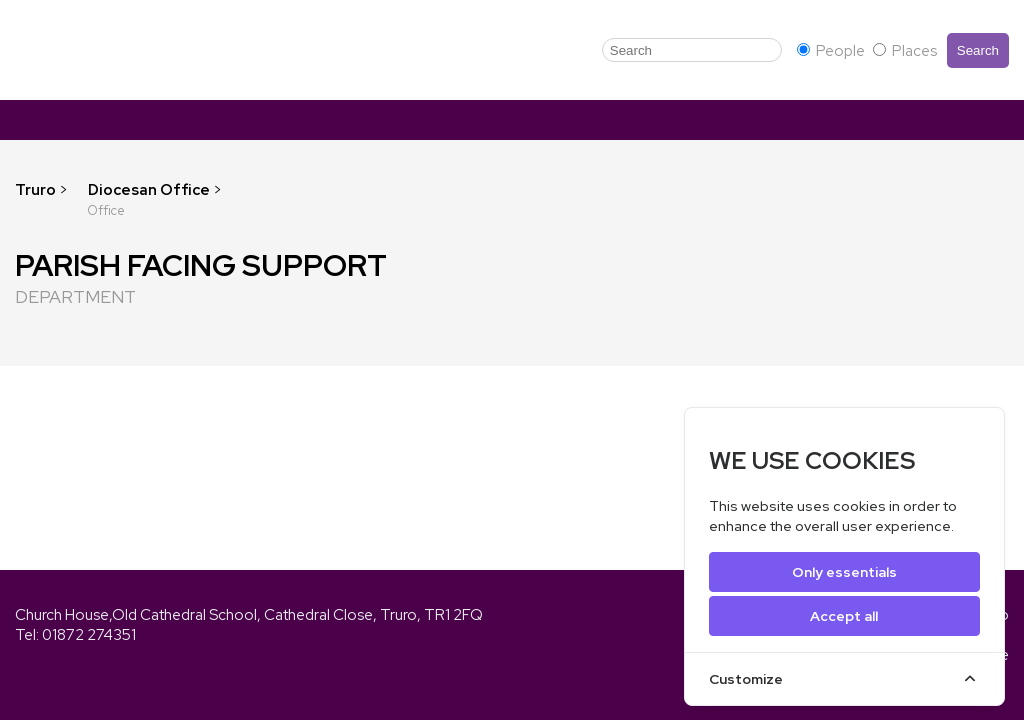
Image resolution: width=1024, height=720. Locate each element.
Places (905, 51)
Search (978, 50)
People (832, 51)
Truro (35, 190)
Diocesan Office (150, 190)
